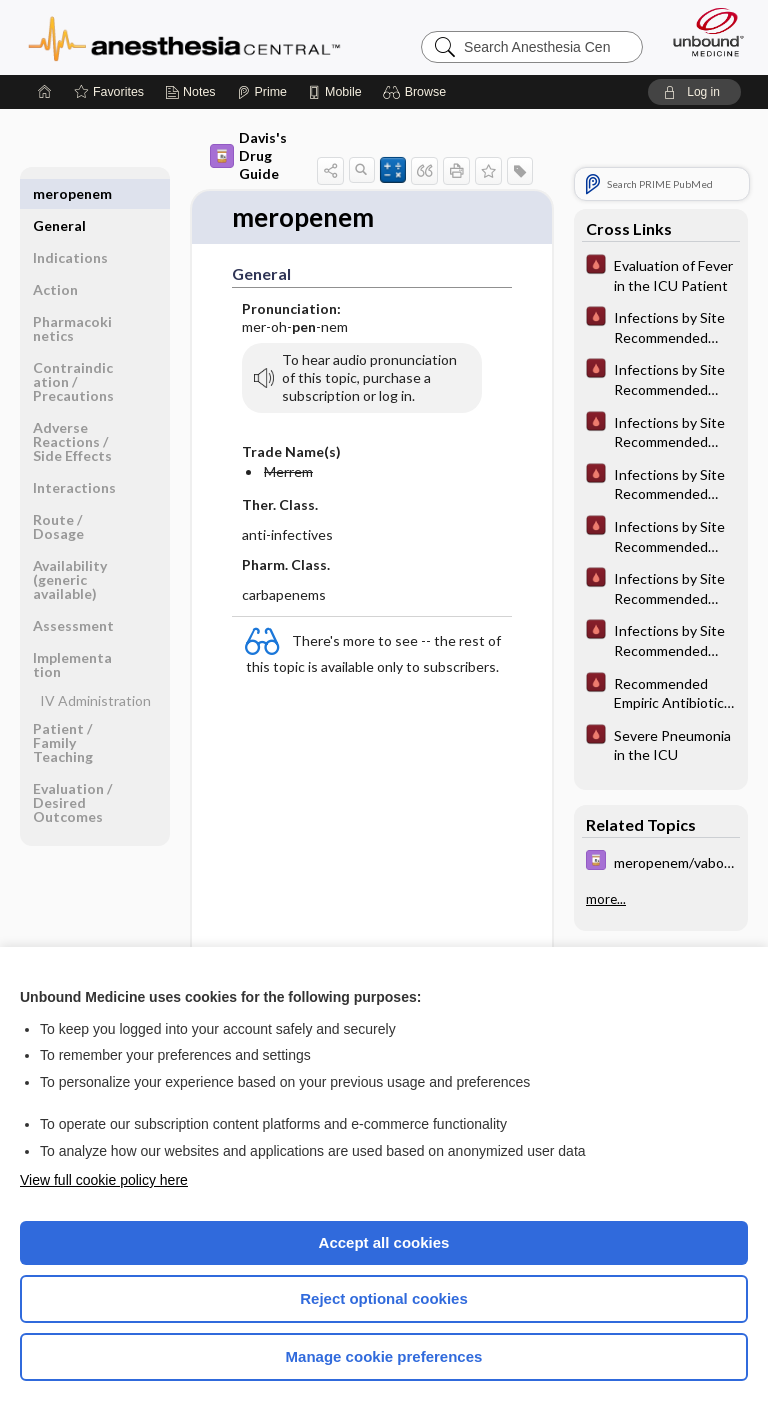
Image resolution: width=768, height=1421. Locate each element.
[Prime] (262, 92)
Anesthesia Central (184, 37)
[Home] (45, 92)
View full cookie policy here (104, 1180)
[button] (417, 92)
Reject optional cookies (384, 1298)
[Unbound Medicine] (702, 32)
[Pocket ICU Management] (661, 274)
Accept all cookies (384, 1242)
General (59, 193)
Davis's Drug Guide (248, 155)
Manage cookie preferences (384, 1356)
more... (606, 899)
